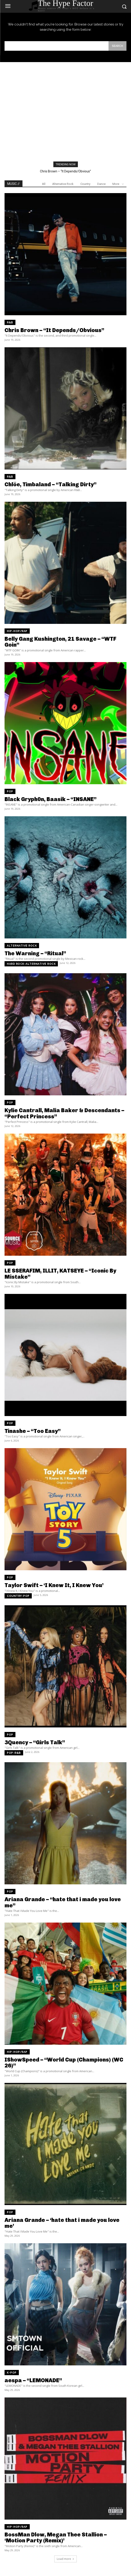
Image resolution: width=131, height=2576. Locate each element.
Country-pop (18, 1596)
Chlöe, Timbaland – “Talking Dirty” (50, 484)
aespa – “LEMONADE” (33, 2380)
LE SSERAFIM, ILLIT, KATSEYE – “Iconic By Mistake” (60, 1273)
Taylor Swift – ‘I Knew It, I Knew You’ (54, 1585)
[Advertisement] (65, 103)
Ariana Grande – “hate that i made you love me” (63, 1902)
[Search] (117, 46)
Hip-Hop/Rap (17, 631)
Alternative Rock (63, 184)
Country (85, 184)
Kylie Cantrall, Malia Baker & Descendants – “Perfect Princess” (64, 1113)
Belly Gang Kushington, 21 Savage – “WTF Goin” (60, 641)
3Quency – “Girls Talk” (35, 1742)
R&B (10, 322)
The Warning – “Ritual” (35, 953)
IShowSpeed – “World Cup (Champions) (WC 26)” (64, 2062)
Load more (65, 2559)
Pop (10, 791)
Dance (101, 184)
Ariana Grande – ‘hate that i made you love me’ (62, 2223)
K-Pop (12, 2372)
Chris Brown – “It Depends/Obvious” (65, 171)
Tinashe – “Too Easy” (33, 1431)
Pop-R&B (14, 1752)
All (43, 184)
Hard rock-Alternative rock (31, 963)
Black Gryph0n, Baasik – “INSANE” (50, 799)
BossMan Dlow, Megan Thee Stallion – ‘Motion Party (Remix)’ (56, 2537)
